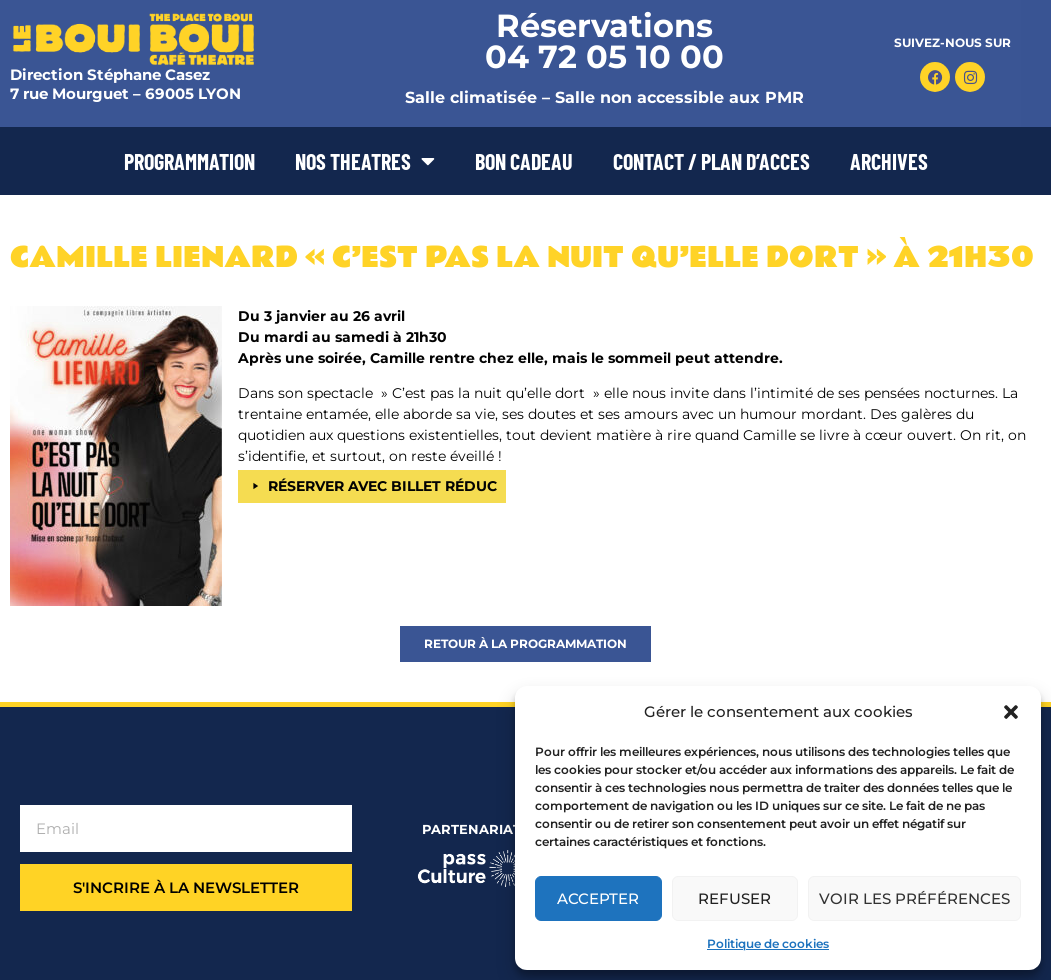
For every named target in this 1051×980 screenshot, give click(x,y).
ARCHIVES (889, 161)
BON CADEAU (524, 161)
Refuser (734, 898)
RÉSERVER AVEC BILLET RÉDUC (382, 486)
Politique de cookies (768, 943)
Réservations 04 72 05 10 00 (604, 41)
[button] (1011, 712)
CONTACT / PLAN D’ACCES (711, 161)
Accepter (598, 898)
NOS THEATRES (365, 161)
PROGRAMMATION (189, 161)
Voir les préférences (914, 898)
